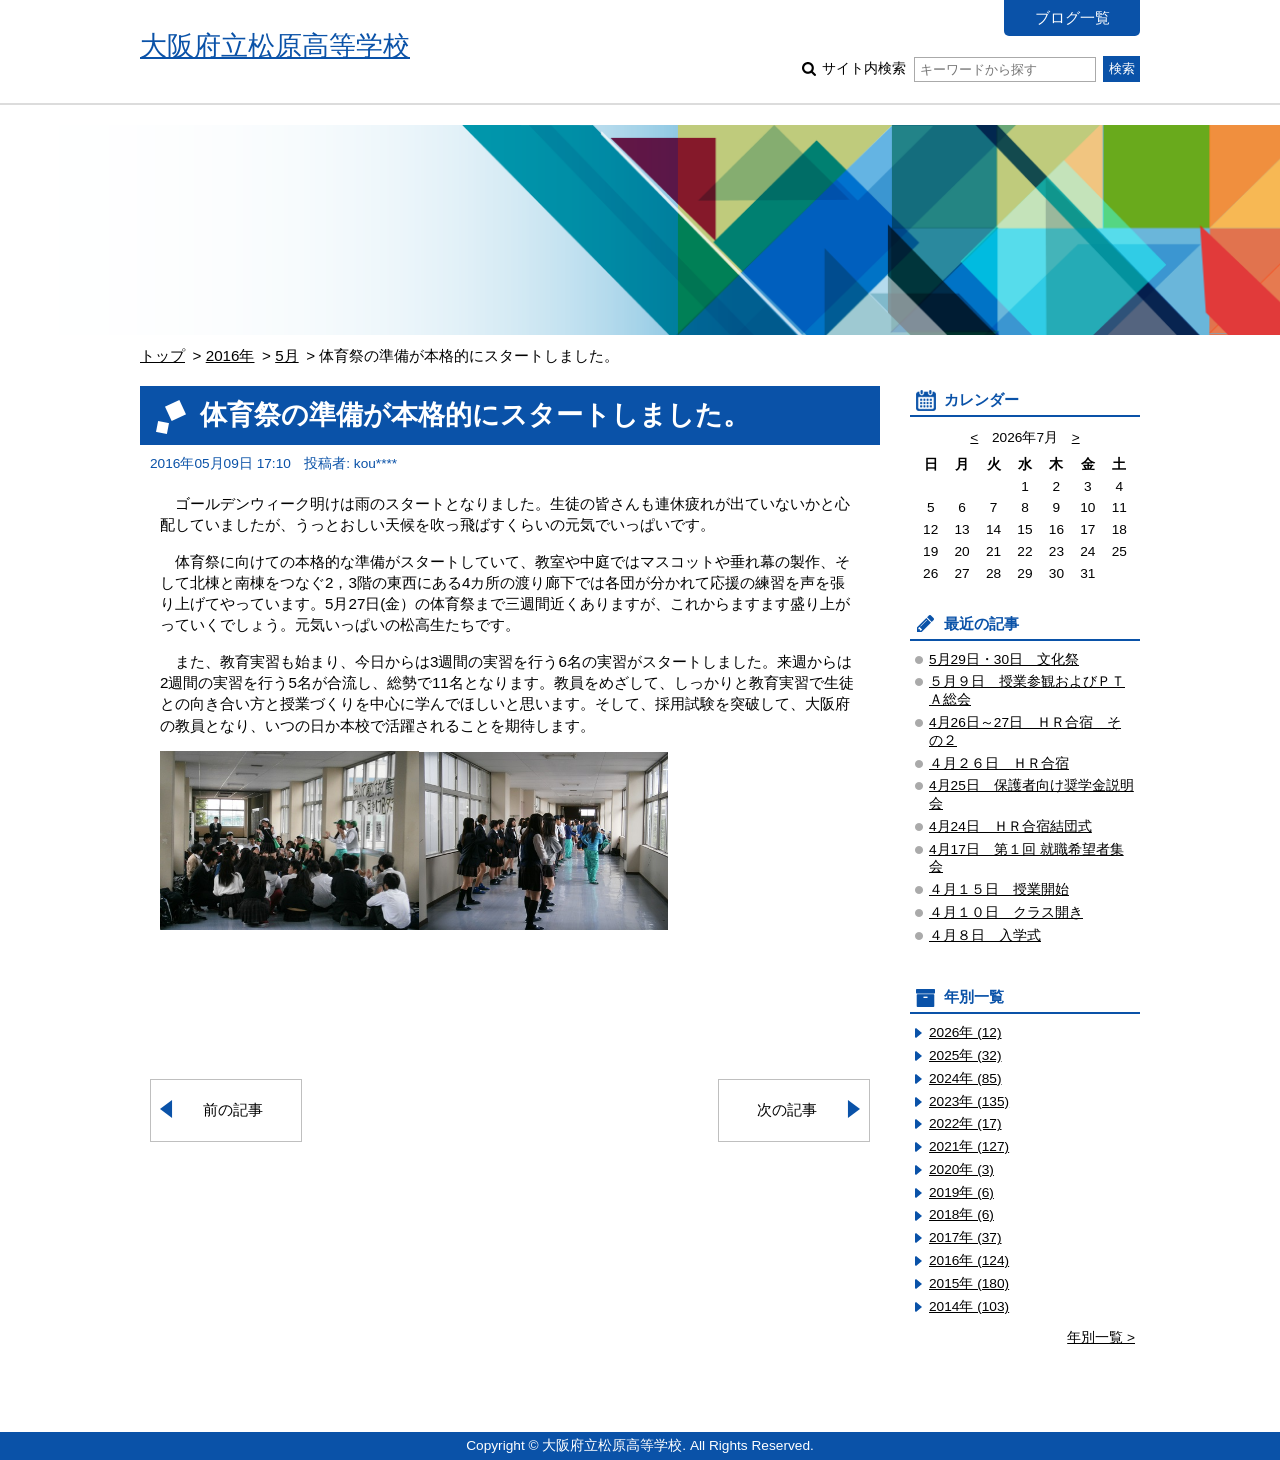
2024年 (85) (965, 1078)
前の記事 (233, 1109)
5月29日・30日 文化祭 (1004, 659)
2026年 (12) (965, 1032)
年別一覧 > (1101, 1337)
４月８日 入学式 (985, 935)
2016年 (230, 355)
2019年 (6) (961, 1192)
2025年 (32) (965, 1055)
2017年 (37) (965, 1237)
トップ (162, 355)
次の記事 (787, 1109)
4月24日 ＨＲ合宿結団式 (1010, 826)
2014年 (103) (969, 1306)
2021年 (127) (969, 1146)
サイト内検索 (958, 68)
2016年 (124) (969, 1260)
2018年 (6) (961, 1214)
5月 (286, 355)
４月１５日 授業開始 (999, 889)
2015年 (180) (969, 1283)
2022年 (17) (965, 1123)
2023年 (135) (969, 1101)
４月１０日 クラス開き (1006, 912)
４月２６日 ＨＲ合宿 (999, 763)
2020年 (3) (961, 1169)
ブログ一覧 (1072, 17)
